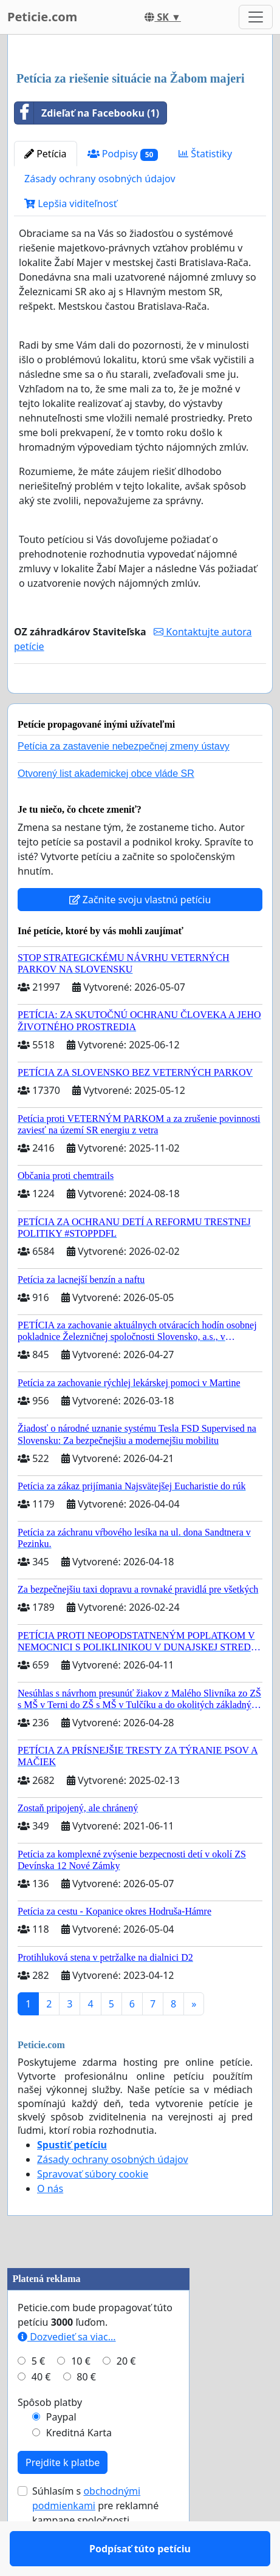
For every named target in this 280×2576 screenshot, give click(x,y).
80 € (86, 2412)
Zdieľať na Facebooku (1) (87, 113)
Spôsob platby (50, 2437)
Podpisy (123, 154)
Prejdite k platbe (63, 2497)
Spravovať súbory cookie (92, 2209)
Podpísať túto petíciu (140, 701)
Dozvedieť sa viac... (67, 2372)
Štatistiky (205, 153)
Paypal (61, 2452)
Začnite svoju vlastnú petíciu (140, 934)
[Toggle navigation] (256, 17)
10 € (80, 2396)
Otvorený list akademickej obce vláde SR (106, 809)
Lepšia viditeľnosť (70, 203)
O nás (50, 2223)
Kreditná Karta (79, 2468)
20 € (126, 2396)
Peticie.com (42, 17)
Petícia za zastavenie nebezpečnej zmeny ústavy (124, 781)
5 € (38, 2396)
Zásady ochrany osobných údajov (100, 178)
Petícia (45, 153)
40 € (41, 2412)
